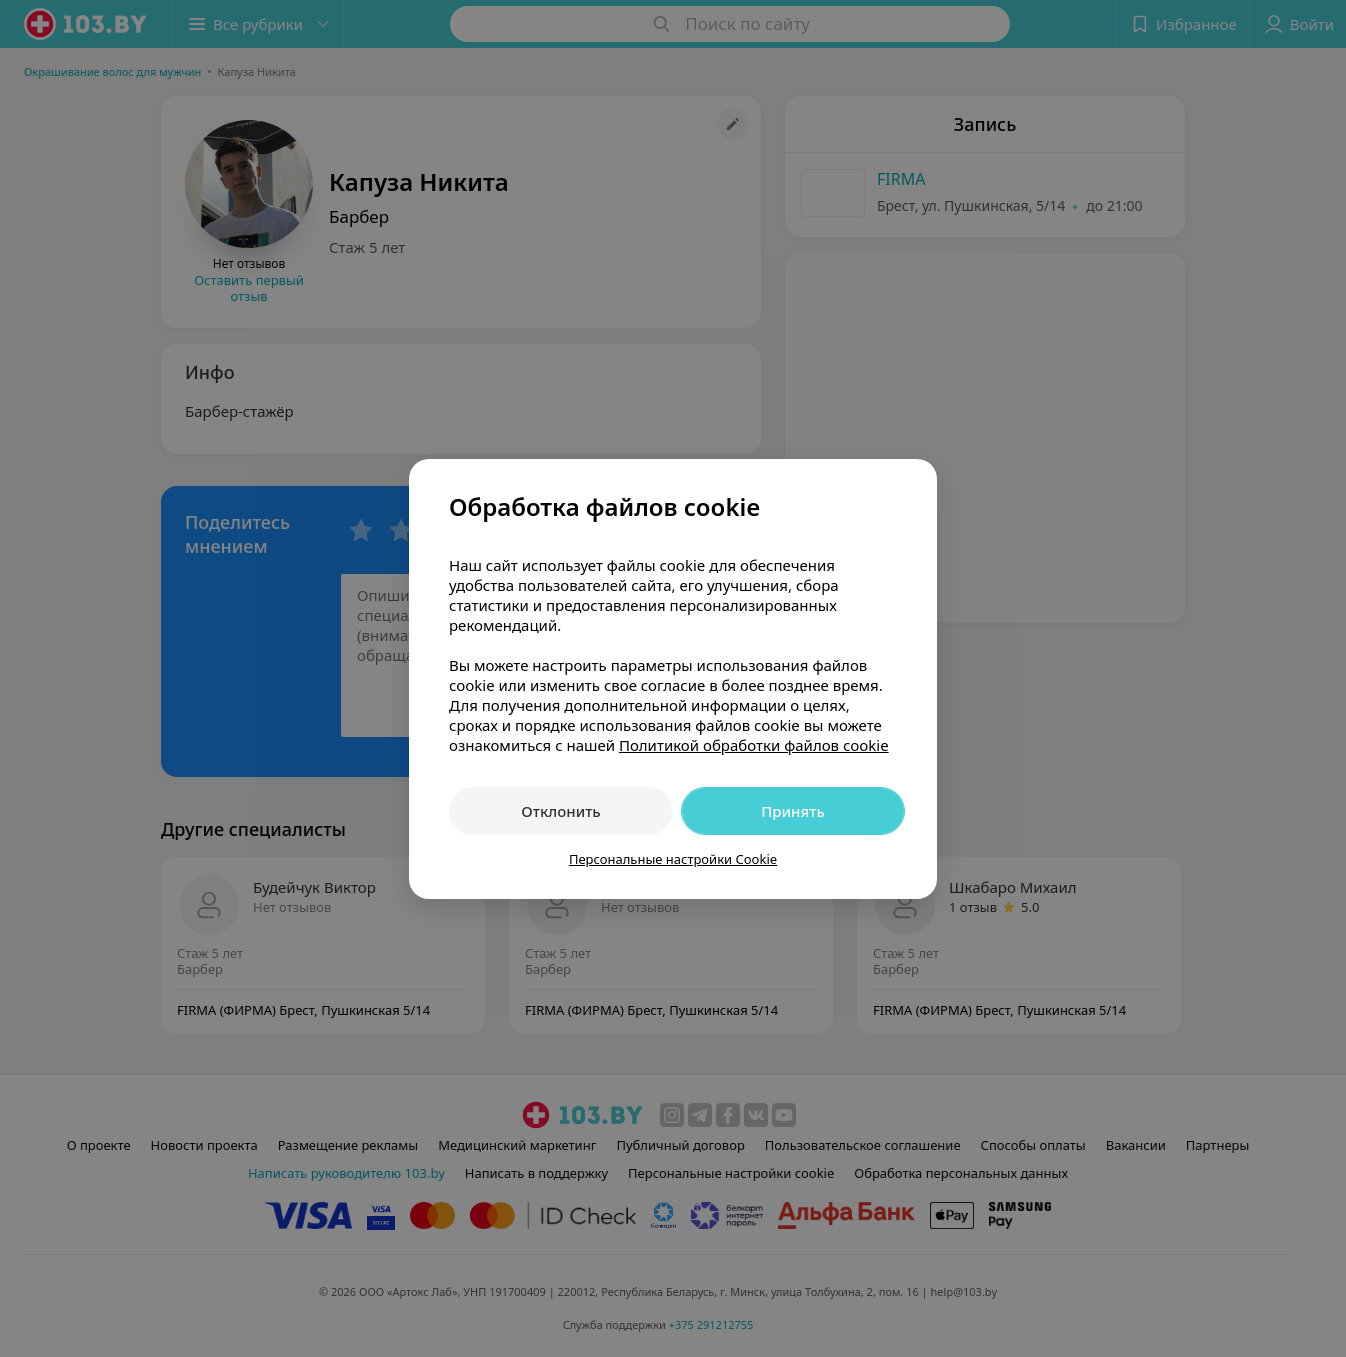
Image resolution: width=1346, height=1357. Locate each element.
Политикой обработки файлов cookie (754, 745)
